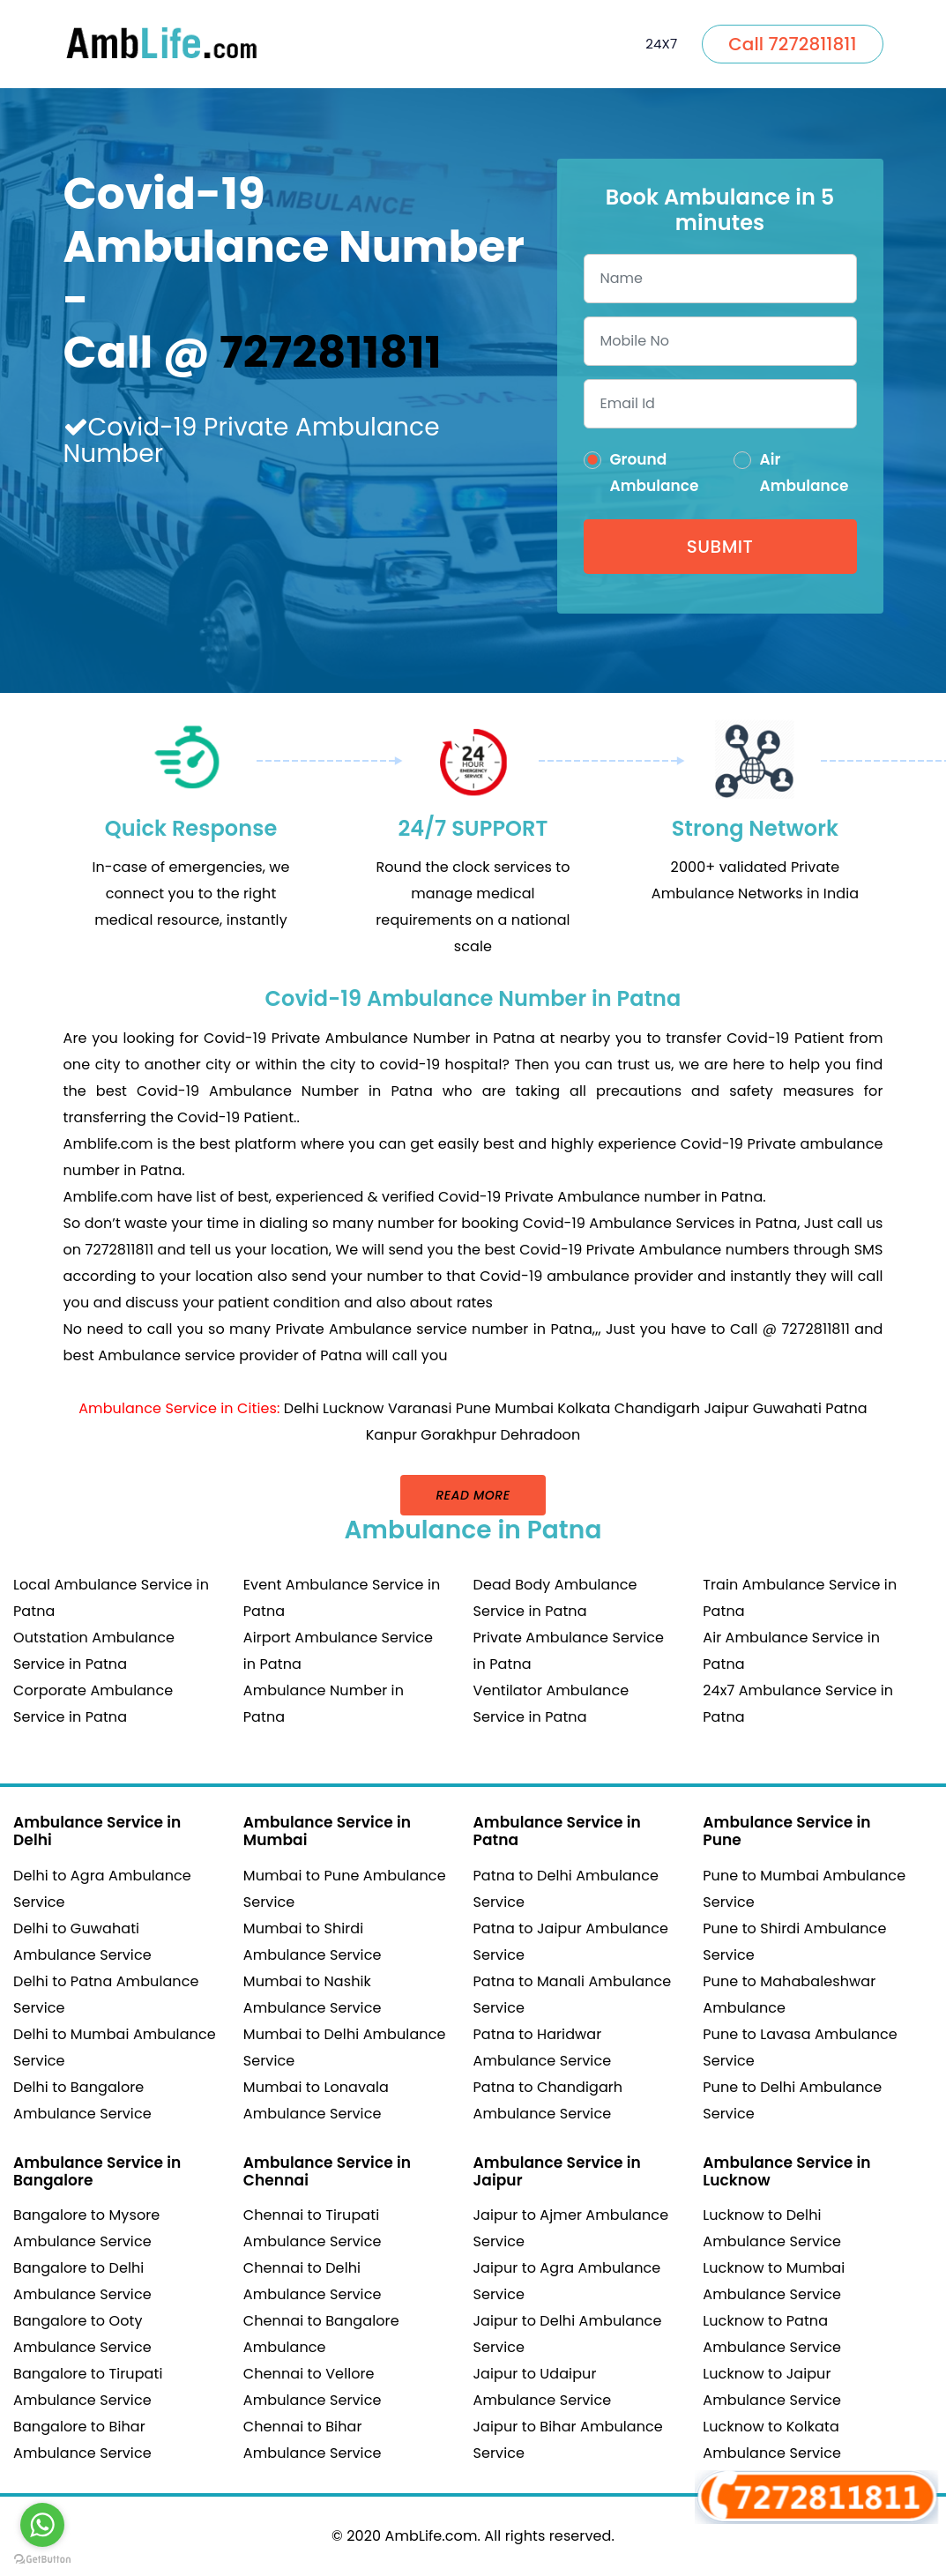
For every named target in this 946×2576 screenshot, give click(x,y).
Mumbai (524, 1408)
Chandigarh (657, 1408)
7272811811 (331, 352)
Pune (473, 1408)
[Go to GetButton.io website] (42, 2558)
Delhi (301, 1408)
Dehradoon (541, 1435)
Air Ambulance (804, 472)
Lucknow (353, 1408)
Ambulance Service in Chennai (327, 2171)
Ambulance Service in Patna (557, 1831)
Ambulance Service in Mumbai (327, 1831)
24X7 (661, 43)
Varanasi (420, 1408)
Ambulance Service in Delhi (97, 1831)
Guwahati (787, 1408)
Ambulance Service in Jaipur (557, 2171)
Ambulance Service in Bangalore (97, 2171)
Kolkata (583, 1408)
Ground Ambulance (654, 472)
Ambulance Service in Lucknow (786, 2171)
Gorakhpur (458, 1435)
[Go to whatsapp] (42, 2525)
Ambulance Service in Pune (786, 1831)
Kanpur (391, 1435)
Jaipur (726, 1408)
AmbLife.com (431, 2536)
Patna (846, 1408)
